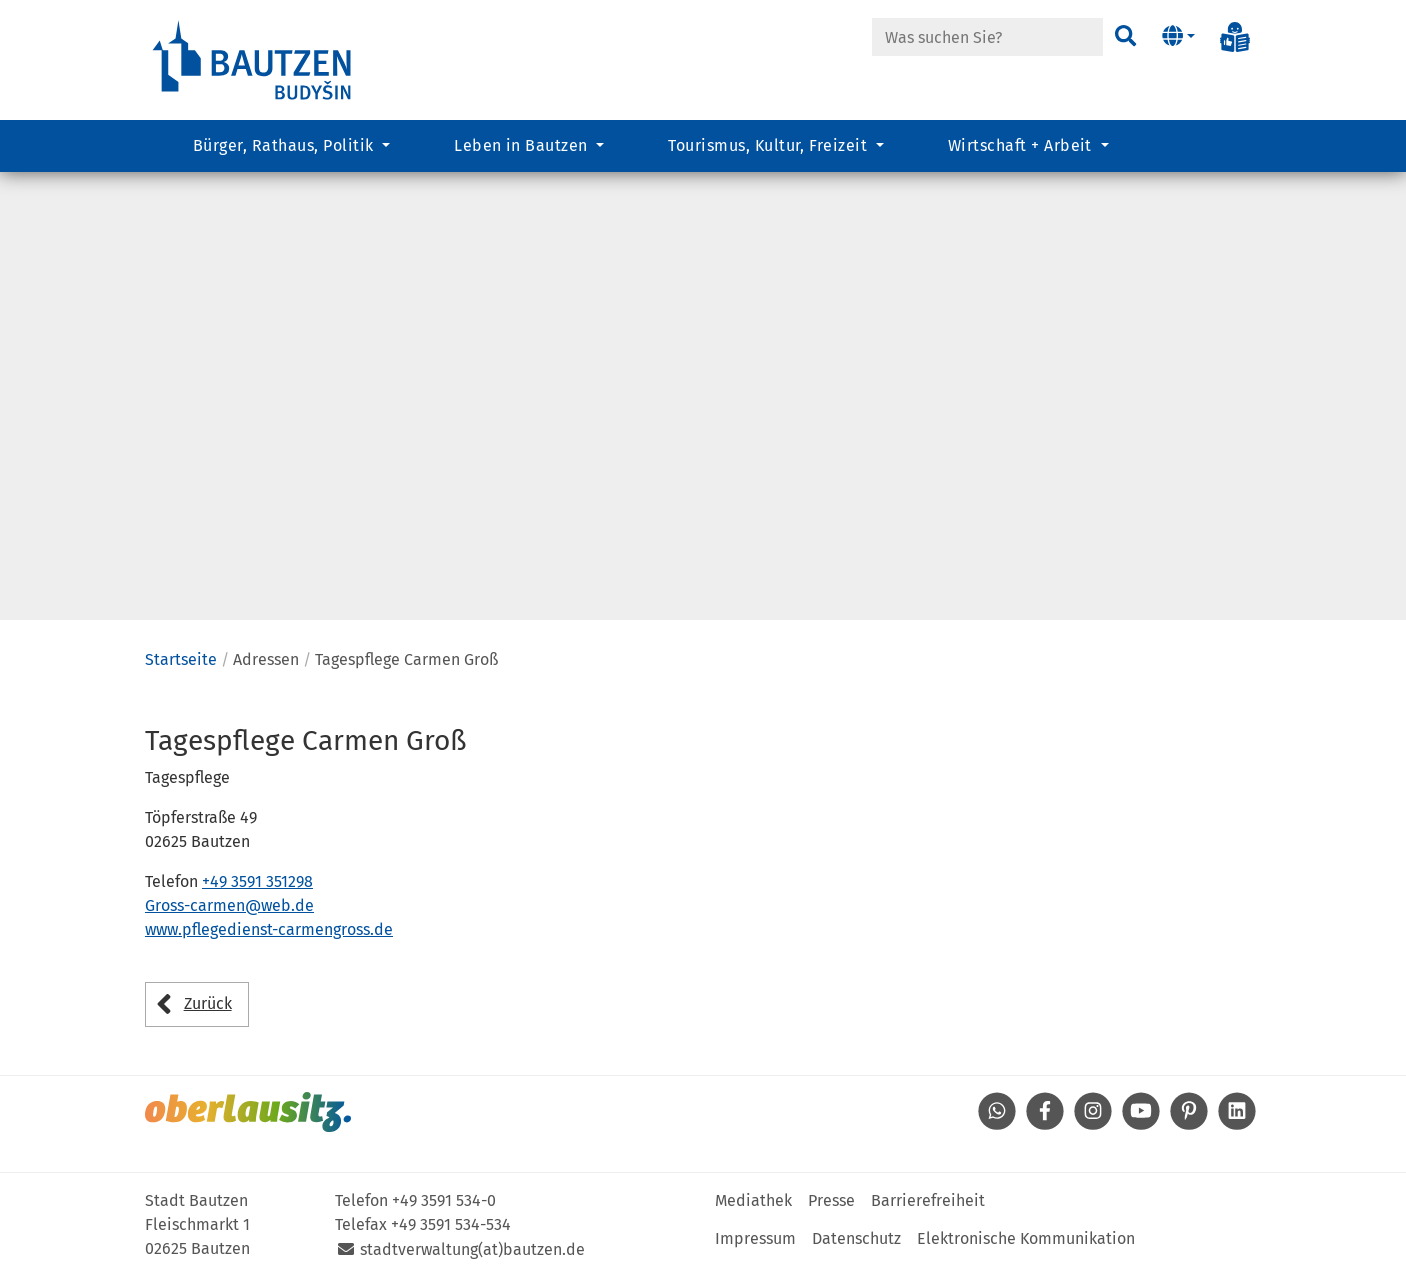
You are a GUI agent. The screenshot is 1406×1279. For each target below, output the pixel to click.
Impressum (755, 1238)
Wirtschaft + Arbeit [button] (1022, 145)
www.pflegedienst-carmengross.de (269, 929)
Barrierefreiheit (928, 1200)
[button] (1178, 37)
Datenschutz (856, 1238)
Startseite (181, 659)
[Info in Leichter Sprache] (1235, 37)
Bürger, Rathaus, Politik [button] (285, 145)
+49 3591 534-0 (444, 1200)
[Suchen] (1125, 37)
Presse (831, 1200)
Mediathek (753, 1200)
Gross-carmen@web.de (229, 905)
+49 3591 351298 (257, 881)
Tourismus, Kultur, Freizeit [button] (769, 145)
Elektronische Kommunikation (1026, 1238)
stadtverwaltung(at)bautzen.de (472, 1249)
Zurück (208, 1003)
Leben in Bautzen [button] (523, 145)
